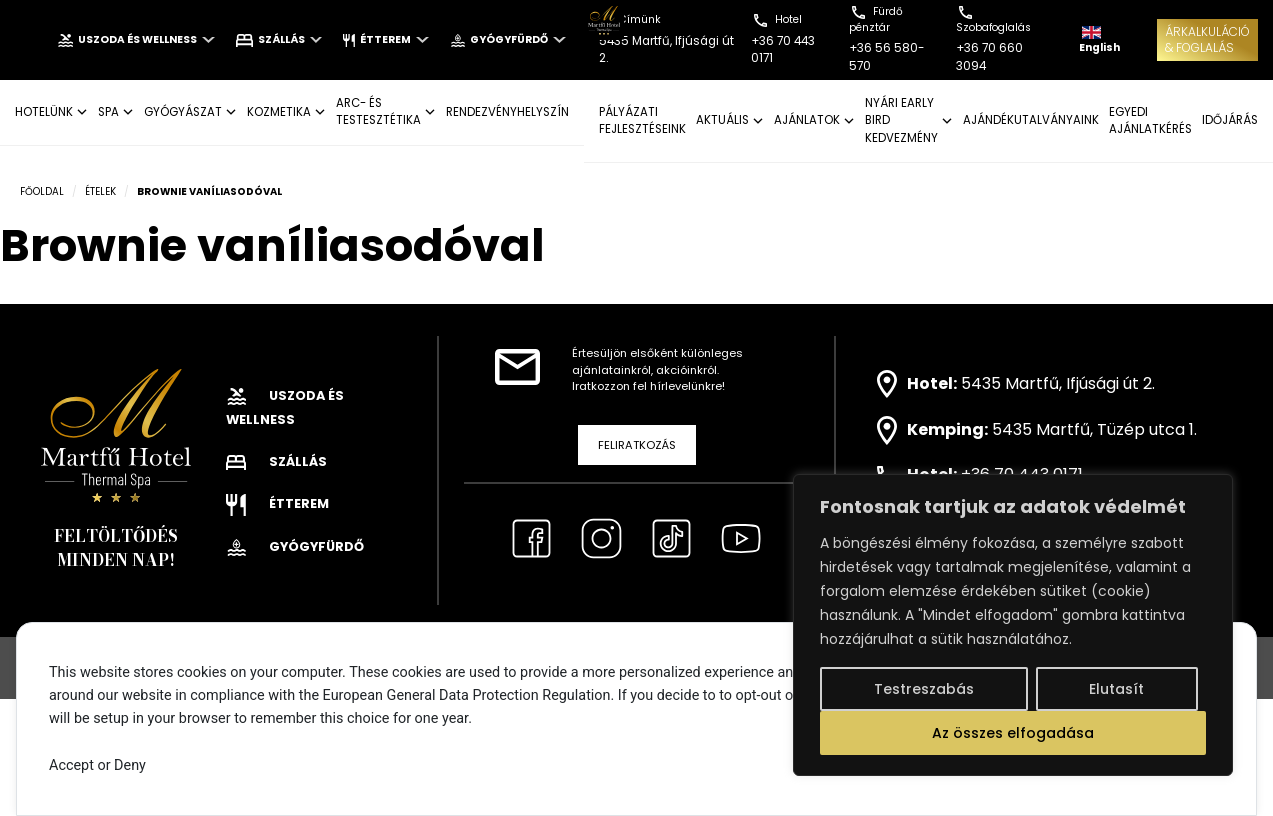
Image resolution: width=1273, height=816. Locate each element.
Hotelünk (44, 112)
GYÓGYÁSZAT (183, 112)
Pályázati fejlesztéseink (642, 120)
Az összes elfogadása (1013, 733)
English (1099, 40)
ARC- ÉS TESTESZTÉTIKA (378, 111)
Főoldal (42, 191)
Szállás (279, 39)
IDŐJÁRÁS (1230, 120)
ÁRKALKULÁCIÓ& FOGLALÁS (1207, 39)
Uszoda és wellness (136, 39)
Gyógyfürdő (508, 39)
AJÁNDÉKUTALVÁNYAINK (1031, 120)
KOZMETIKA (279, 112)
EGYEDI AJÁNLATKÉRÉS (1150, 120)
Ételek (100, 191)
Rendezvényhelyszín (507, 112)
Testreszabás (924, 689)
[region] (1013, 625)
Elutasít (1116, 689)
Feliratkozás (637, 445)
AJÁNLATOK (807, 120)
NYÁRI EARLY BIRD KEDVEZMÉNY (901, 120)
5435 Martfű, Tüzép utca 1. (1094, 429)
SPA (108, 112)
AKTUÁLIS (722, 120)
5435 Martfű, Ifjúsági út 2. (1058, 383)
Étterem (385, 39)
